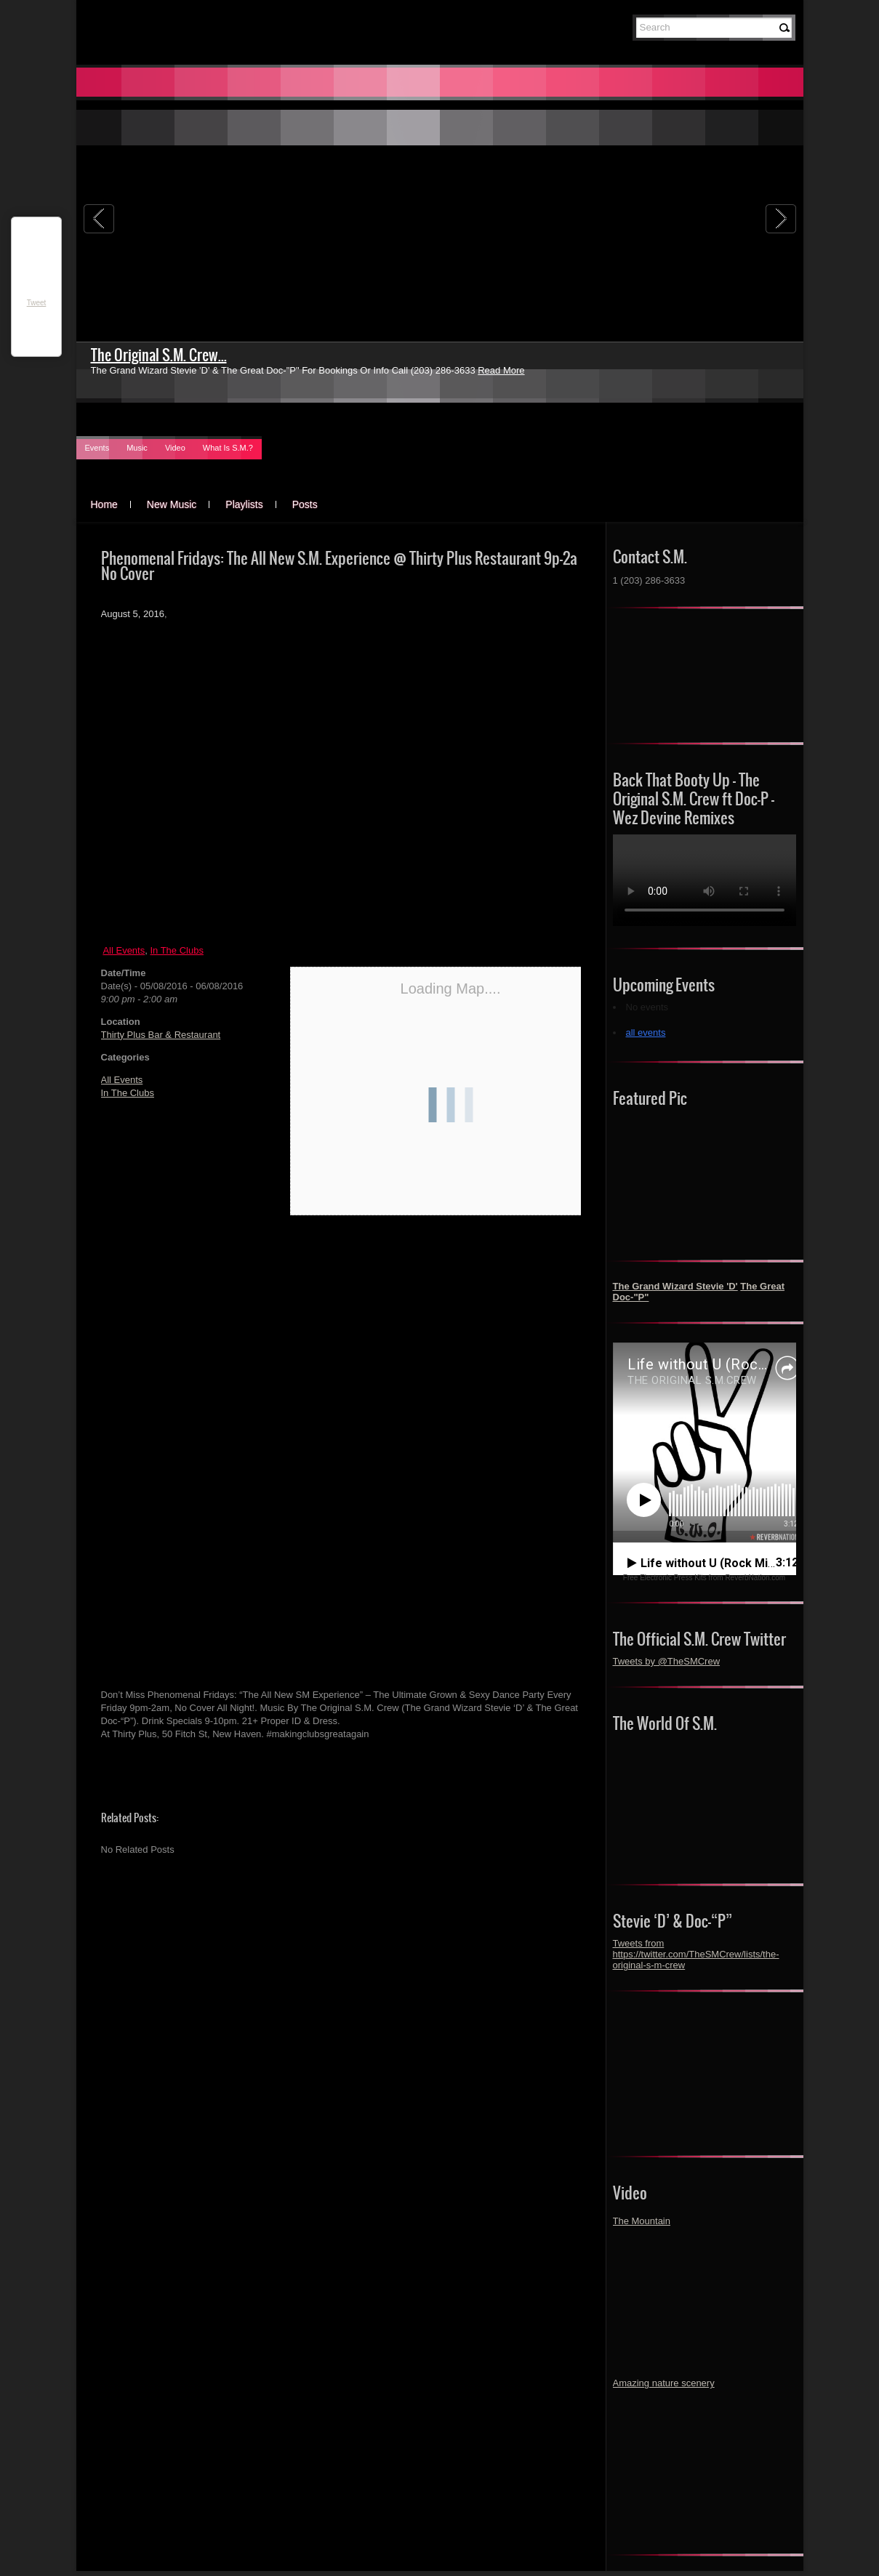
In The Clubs (176, 950)
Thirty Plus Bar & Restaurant (161, 1034)
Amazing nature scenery (664, 2383)
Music (137, 447)
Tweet (37, 303)
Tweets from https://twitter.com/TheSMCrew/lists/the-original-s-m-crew (696, 1954)
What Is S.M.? (228, 447)
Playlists (243, 504)
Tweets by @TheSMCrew (667, 1661)
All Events (124, 950)
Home (104, 504)
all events (646, 1032)
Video (175, 447)
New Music (171, 504)
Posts (305, 504)
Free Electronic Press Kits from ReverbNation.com (704, 1578)
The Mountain (642, 2220)
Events (97, 447)
